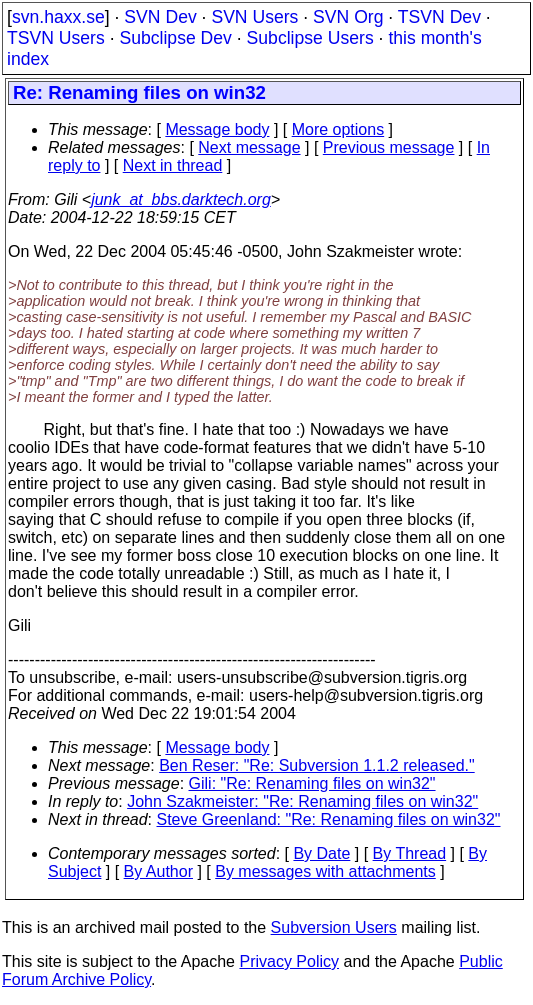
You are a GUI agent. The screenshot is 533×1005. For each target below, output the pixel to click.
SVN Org (348, 17)
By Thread (410, 853)
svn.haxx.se (58, 17)
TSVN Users (56, 38)
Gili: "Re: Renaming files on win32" (312, 783)
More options (338, 129)
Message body (217, 129)
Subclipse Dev (175, 38)
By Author (158, 871)
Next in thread (173, 165)
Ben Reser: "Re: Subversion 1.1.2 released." (317, 765)
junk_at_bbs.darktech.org (181, 199)
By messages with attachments (325, 871)
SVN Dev (160, 17)
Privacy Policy (289, 961)
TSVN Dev (439, 17)
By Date (321, 853)
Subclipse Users (310, 38)
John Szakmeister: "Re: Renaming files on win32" (302, 801)
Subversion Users (334, 927)
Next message (249, 147)
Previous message (389, 147)
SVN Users (254, 17)
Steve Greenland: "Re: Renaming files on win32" (329, 819)
